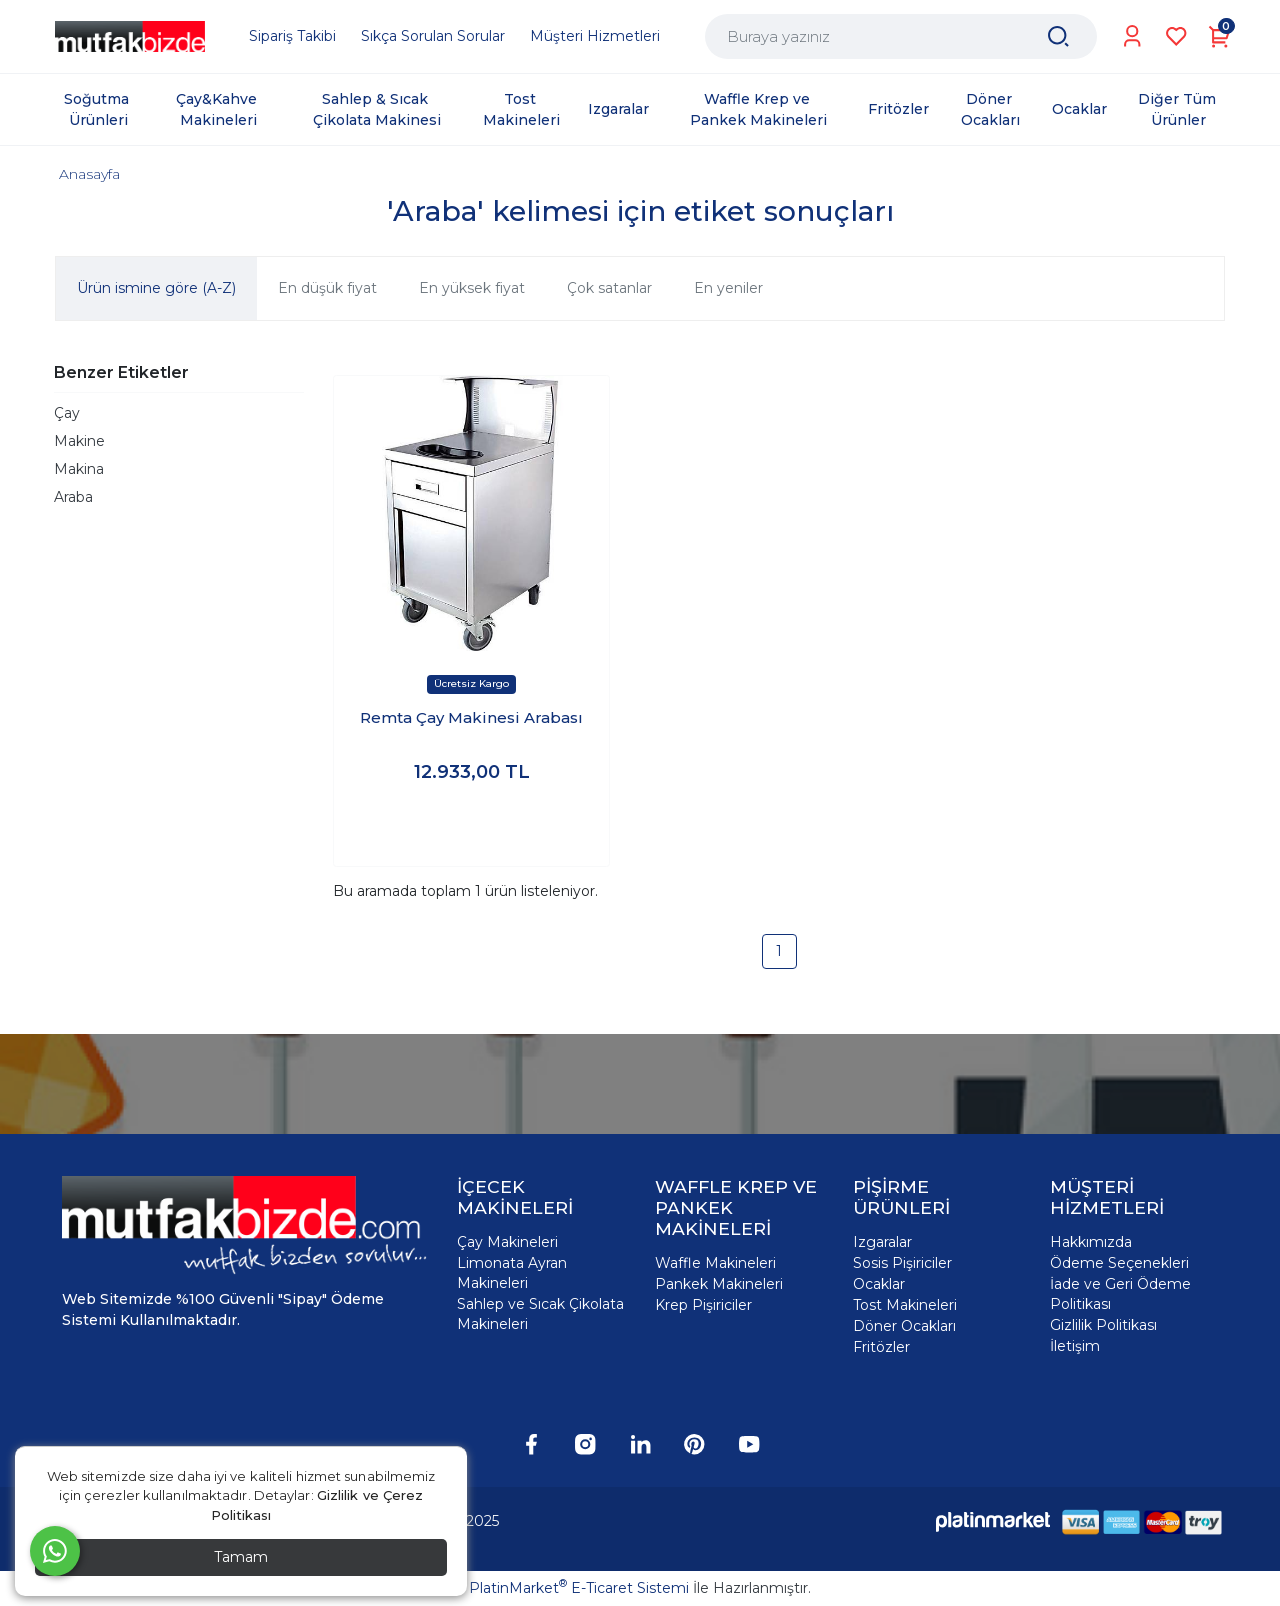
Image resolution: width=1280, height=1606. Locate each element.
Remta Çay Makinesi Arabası (471, 717)
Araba (73, 497)
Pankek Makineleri (719, 1284)
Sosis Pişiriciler (902, 1263)
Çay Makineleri (507, 1242)
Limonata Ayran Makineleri (512, 1273)
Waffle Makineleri (715, 1263)
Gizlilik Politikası (1103, 1325)
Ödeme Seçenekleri (1119, 1263)
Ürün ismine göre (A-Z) (156, 288)
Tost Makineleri (905, 1305)
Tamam (241, 1557)
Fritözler (881, 1347)
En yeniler (728, 288)
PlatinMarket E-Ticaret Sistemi (579, 1588)
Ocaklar (879, 1284)
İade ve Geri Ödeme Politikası (1120, 1294)
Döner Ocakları (904, 1326)
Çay (67, 413)
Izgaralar (882, 1242)
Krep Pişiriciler (703, 1305)
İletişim (1075, 1346)
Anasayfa (89, 174)
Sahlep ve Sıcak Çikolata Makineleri (540, 1314)
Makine (79, 441)
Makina (79, 469)
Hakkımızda (1091, 1242)
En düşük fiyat (327, 288)
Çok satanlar (609, 288)
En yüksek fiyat (472, 288)
